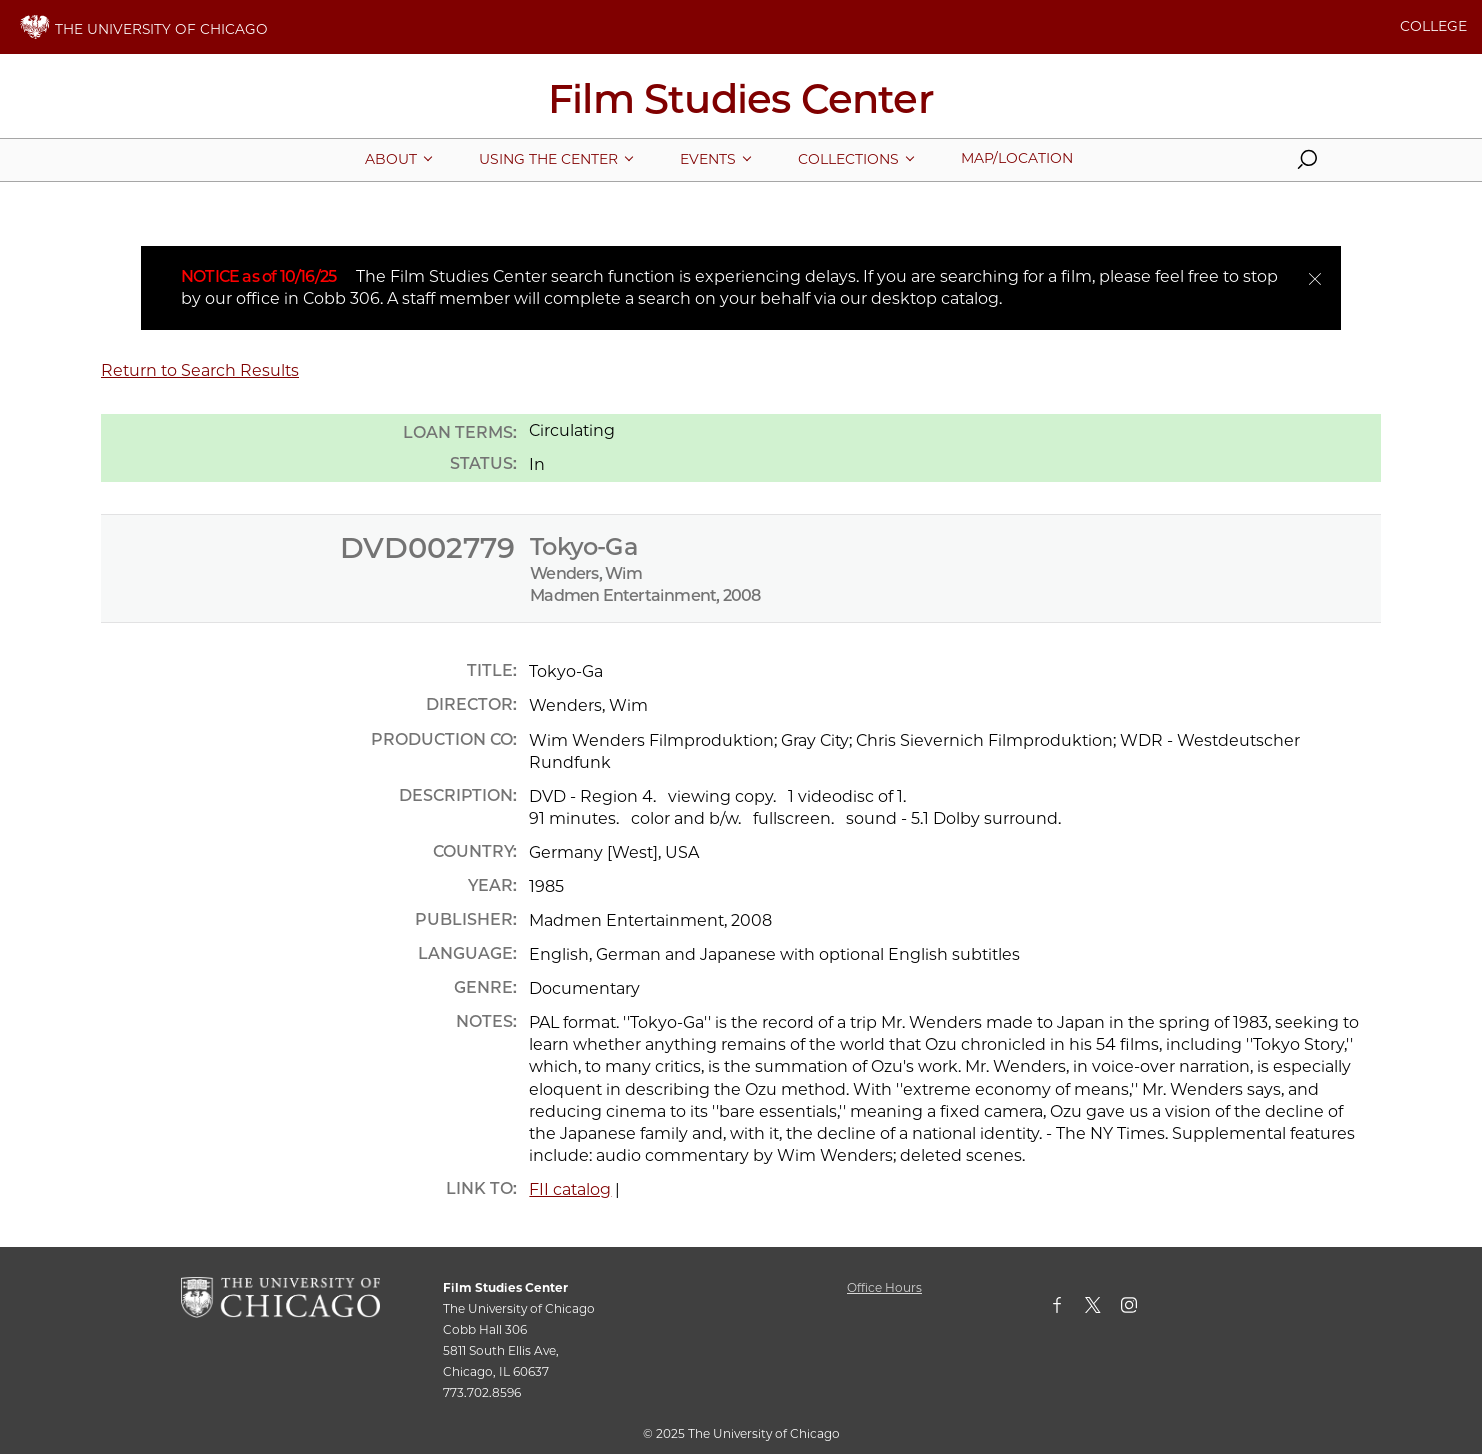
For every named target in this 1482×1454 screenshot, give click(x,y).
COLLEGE (1433, 26)
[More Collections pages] (848, 159)
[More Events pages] (708, 159)
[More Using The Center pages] (548, 159)
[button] (1307, 164)
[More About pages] (391, 159)
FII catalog (570, 1189)
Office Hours (884, 1287)
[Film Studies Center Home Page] (741, 106)
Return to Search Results (200, 370)
